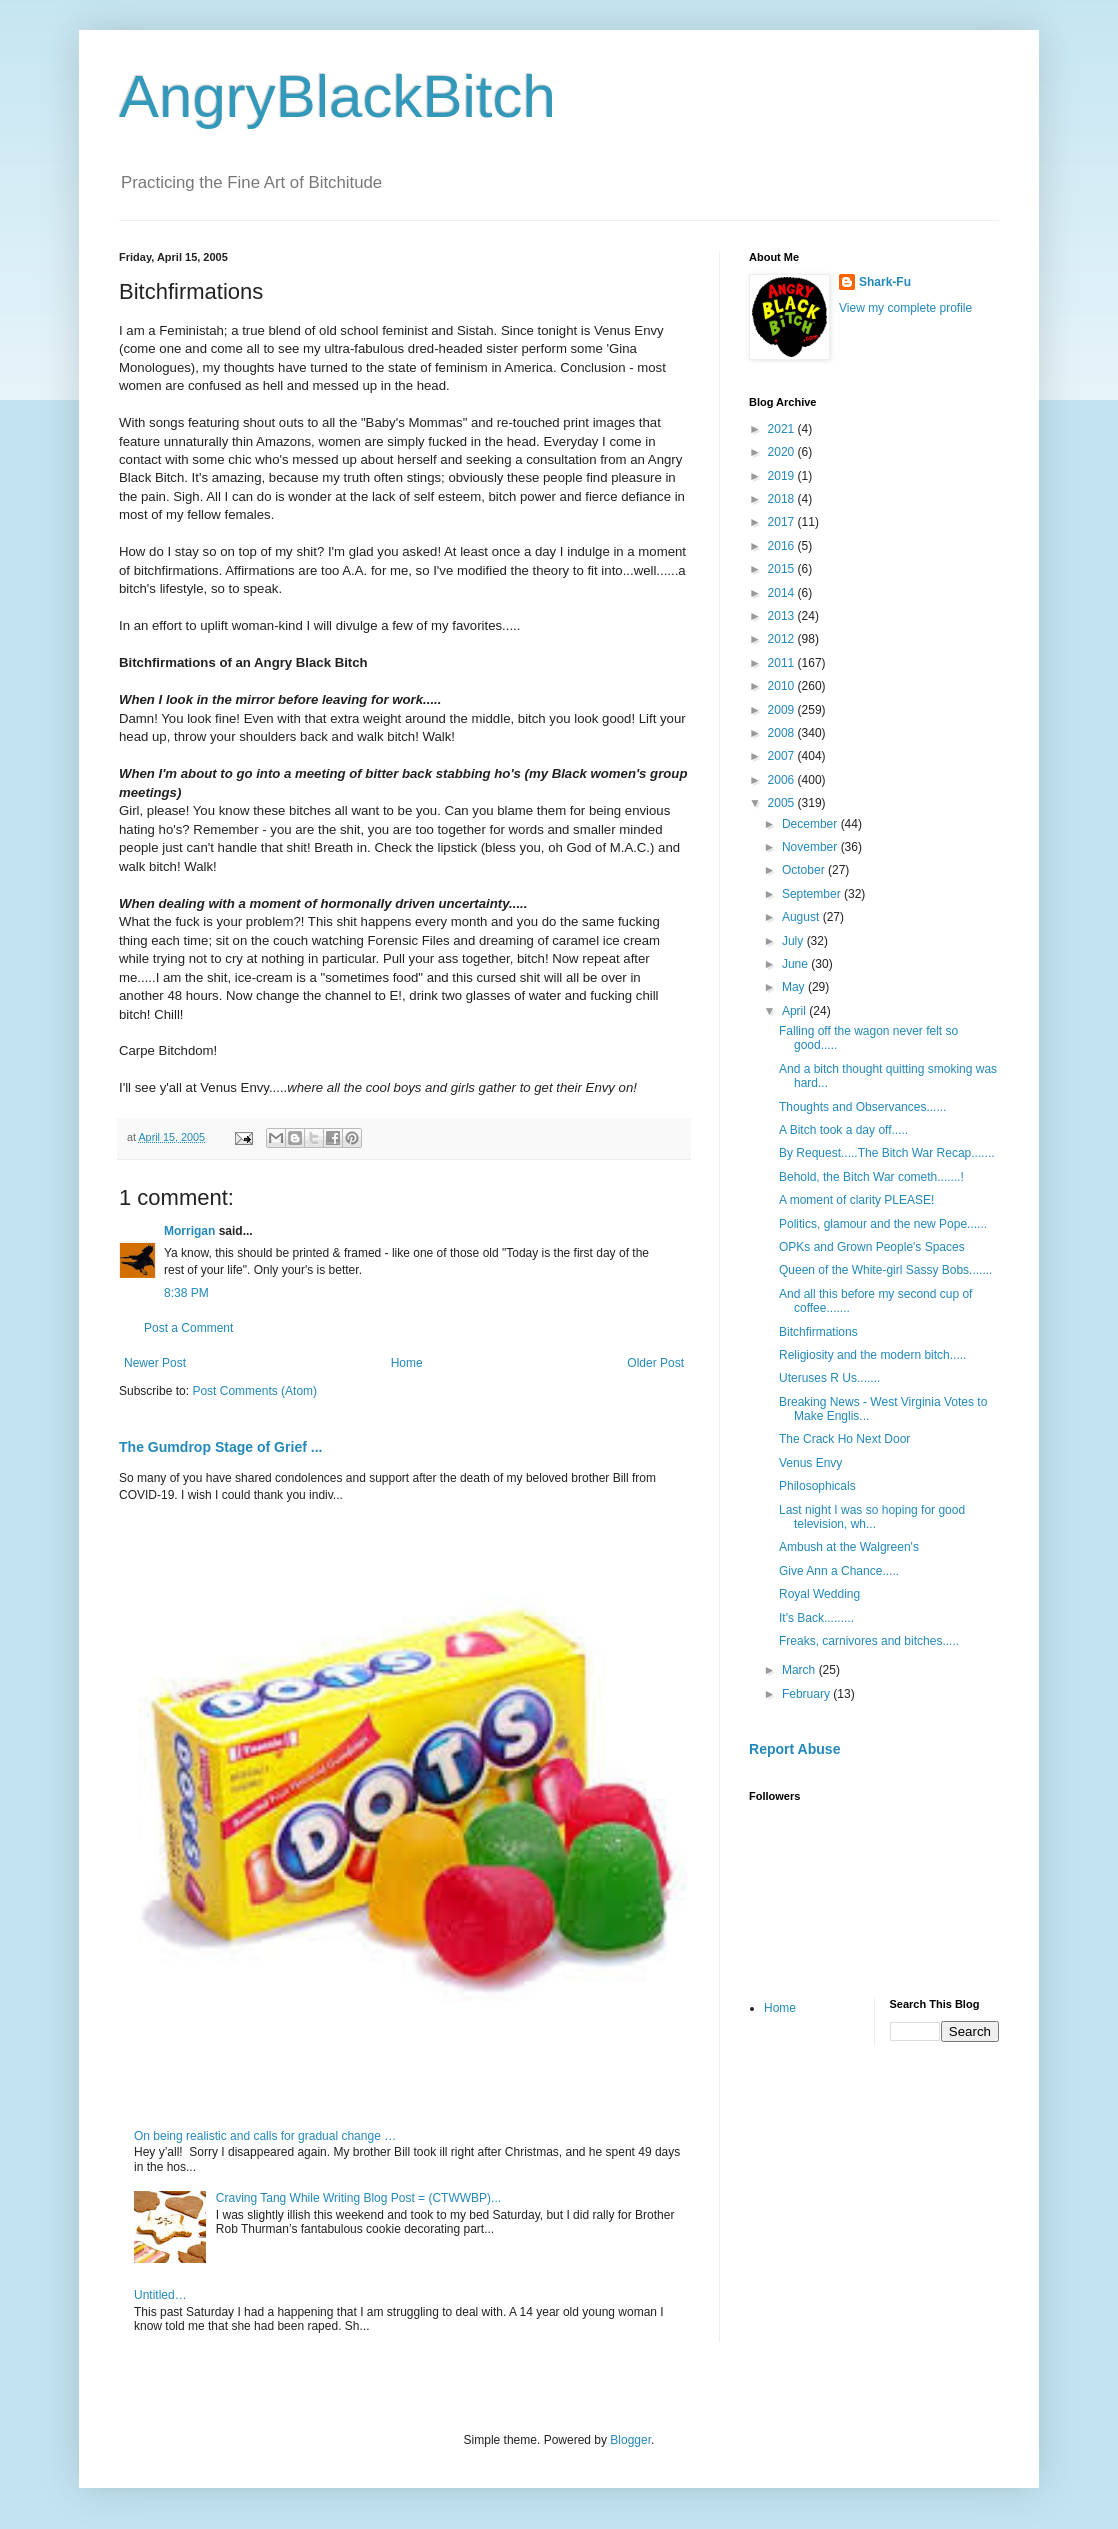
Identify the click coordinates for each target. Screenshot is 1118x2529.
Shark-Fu (885, 282)
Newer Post (155, 1363)
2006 (783, 780)
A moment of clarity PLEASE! (856, 1200)
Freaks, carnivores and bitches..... (869, 1641)
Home (407, 1363)
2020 (783, 452)
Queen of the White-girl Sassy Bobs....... (885, 1270)
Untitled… (160, 2295)
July (794, 941)
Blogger (630, 2440)
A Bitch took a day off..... (843, 1130)
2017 (783, 522)
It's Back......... (816, 1618)
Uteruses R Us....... (829, 1378)
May (795, 987)
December (811, 824)
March (800, 1670)
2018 (783, 499)
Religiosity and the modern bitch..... (872, 1355)
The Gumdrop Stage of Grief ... (220, 1447)
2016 (783, 546)
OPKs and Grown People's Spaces (872, 1247)
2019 (783, 476)
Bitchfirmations (818, 1332)
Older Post (655, 1363)
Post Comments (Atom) (254, 1391)
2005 (783, 803)
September (813, 894)
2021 (783, 429)
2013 (783, 616)
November (811, 847)
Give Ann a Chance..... (839, 1571)
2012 (783, 639)
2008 (783, 733)
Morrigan (189, 1231)
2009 (783, 710)
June (796, 964)
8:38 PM (186, 1293)
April (795, 1011)
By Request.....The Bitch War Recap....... (887, 1153)
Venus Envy (810, 1463)
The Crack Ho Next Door (844, 1439)
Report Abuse (794, 1749)
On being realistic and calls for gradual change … (265, 2136)
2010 (783, 686)
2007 (783, 756)
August (802, 917)
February (807, 1694)
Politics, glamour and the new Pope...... (883, 1224)
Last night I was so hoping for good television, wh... (872, 1517)
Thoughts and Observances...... (862, 1107)
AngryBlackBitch (337, 96)
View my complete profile (905, 308)
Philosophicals (817, 1486)
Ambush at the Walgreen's (849, 1547)
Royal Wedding (819, 1594)
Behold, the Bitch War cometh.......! (871, 1177)
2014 (783, 593)
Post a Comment (188, 1328)
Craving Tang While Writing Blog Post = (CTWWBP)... (358, 2198)
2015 (783, 569)
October (805, 870)
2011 (783, 663)
